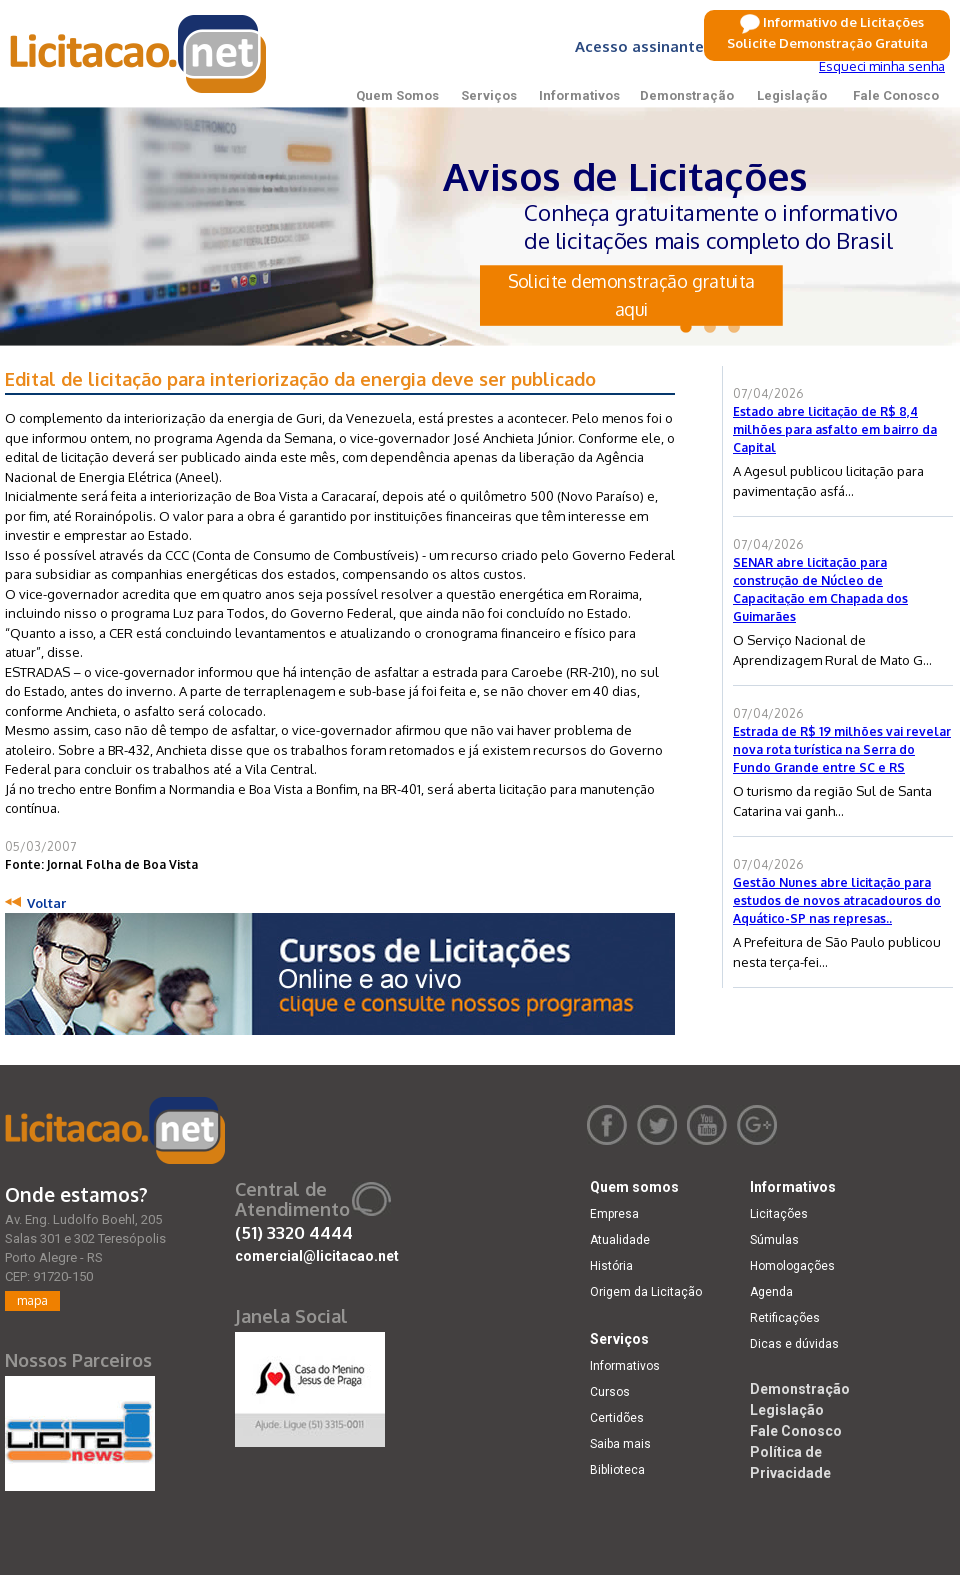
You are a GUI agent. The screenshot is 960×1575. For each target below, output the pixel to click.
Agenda (771, 1292)
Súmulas (774, 1240)
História (611, 1266)
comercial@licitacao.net (317, 1256)
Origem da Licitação (646, 1292)
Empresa (614, 1214)
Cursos (610, 1392)
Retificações (785, 1318)
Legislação (792, 95)
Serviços (489, 95)
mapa (32, 1300)
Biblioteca (617, 1470)
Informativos (579, 95)
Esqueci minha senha (882, 66)
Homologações (792, 1266)
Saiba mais (620, 1444)
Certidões (617, 1418)
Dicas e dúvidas (794, 1344)
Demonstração (687, 95)
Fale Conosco (896, 95)
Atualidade (620, 1240)
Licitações (779, 1214)
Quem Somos (397, 95)
